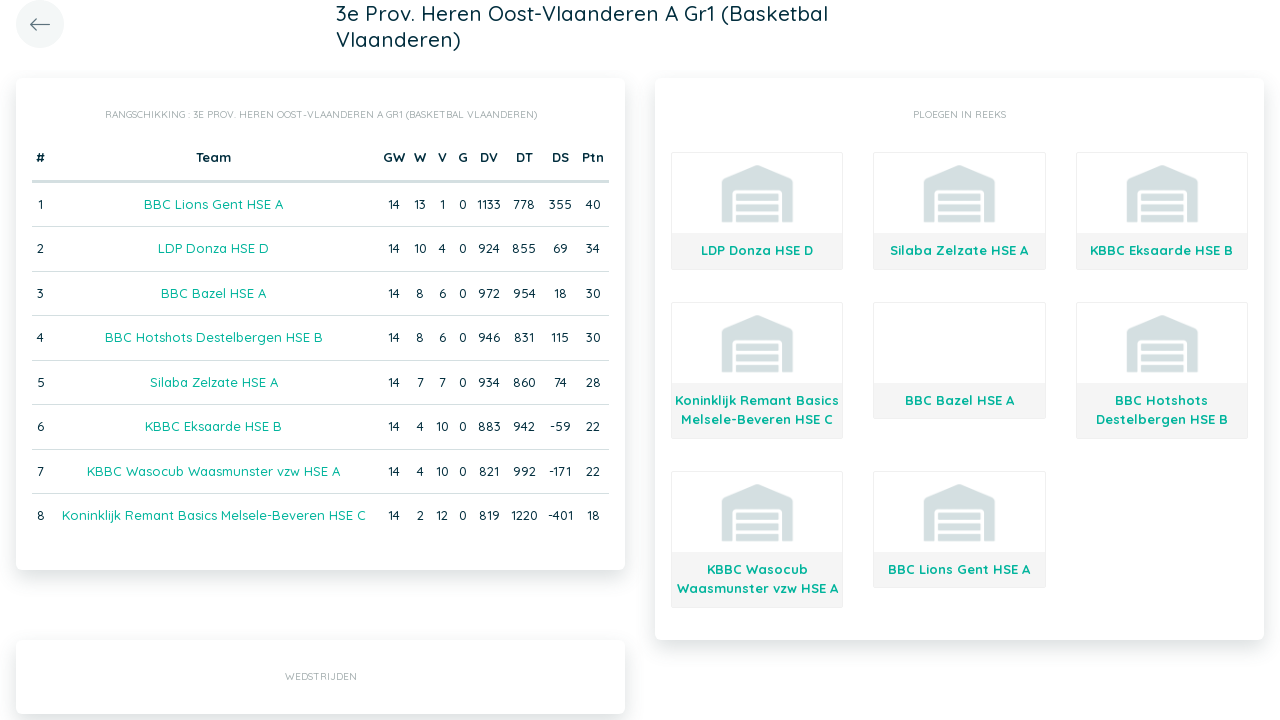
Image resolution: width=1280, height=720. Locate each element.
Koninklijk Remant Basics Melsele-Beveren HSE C (214, 515)
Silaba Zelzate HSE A (214, 382)
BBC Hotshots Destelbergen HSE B (214, 337)
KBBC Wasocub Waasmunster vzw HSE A (213, 471)
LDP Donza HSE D (213, 248)
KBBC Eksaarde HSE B (213, 426)
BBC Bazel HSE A (213, 293)
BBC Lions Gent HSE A (213, 204)
